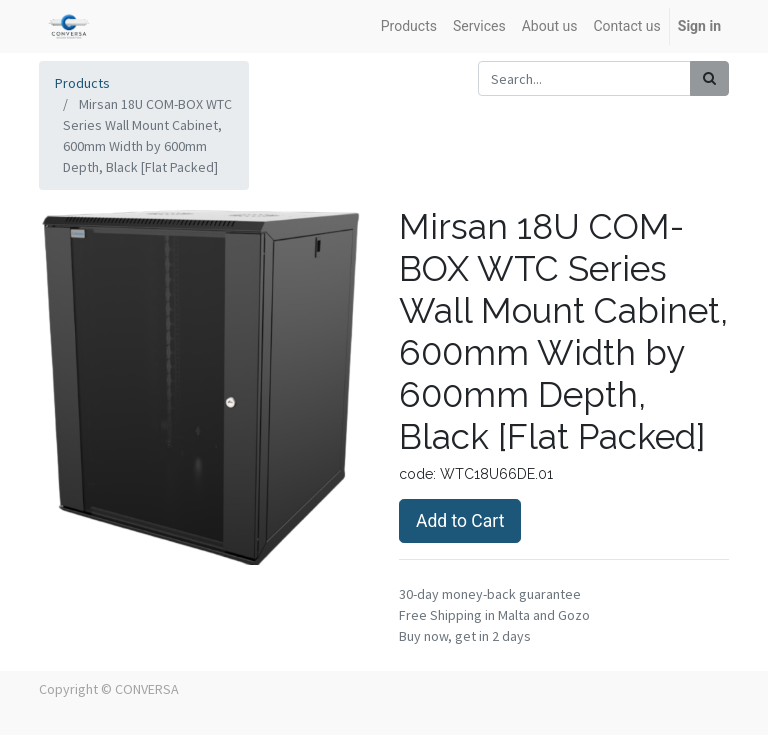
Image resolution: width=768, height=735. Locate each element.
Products (82, 83)
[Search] (709, 78)
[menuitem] (409, 26)
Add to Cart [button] (460, 521)
